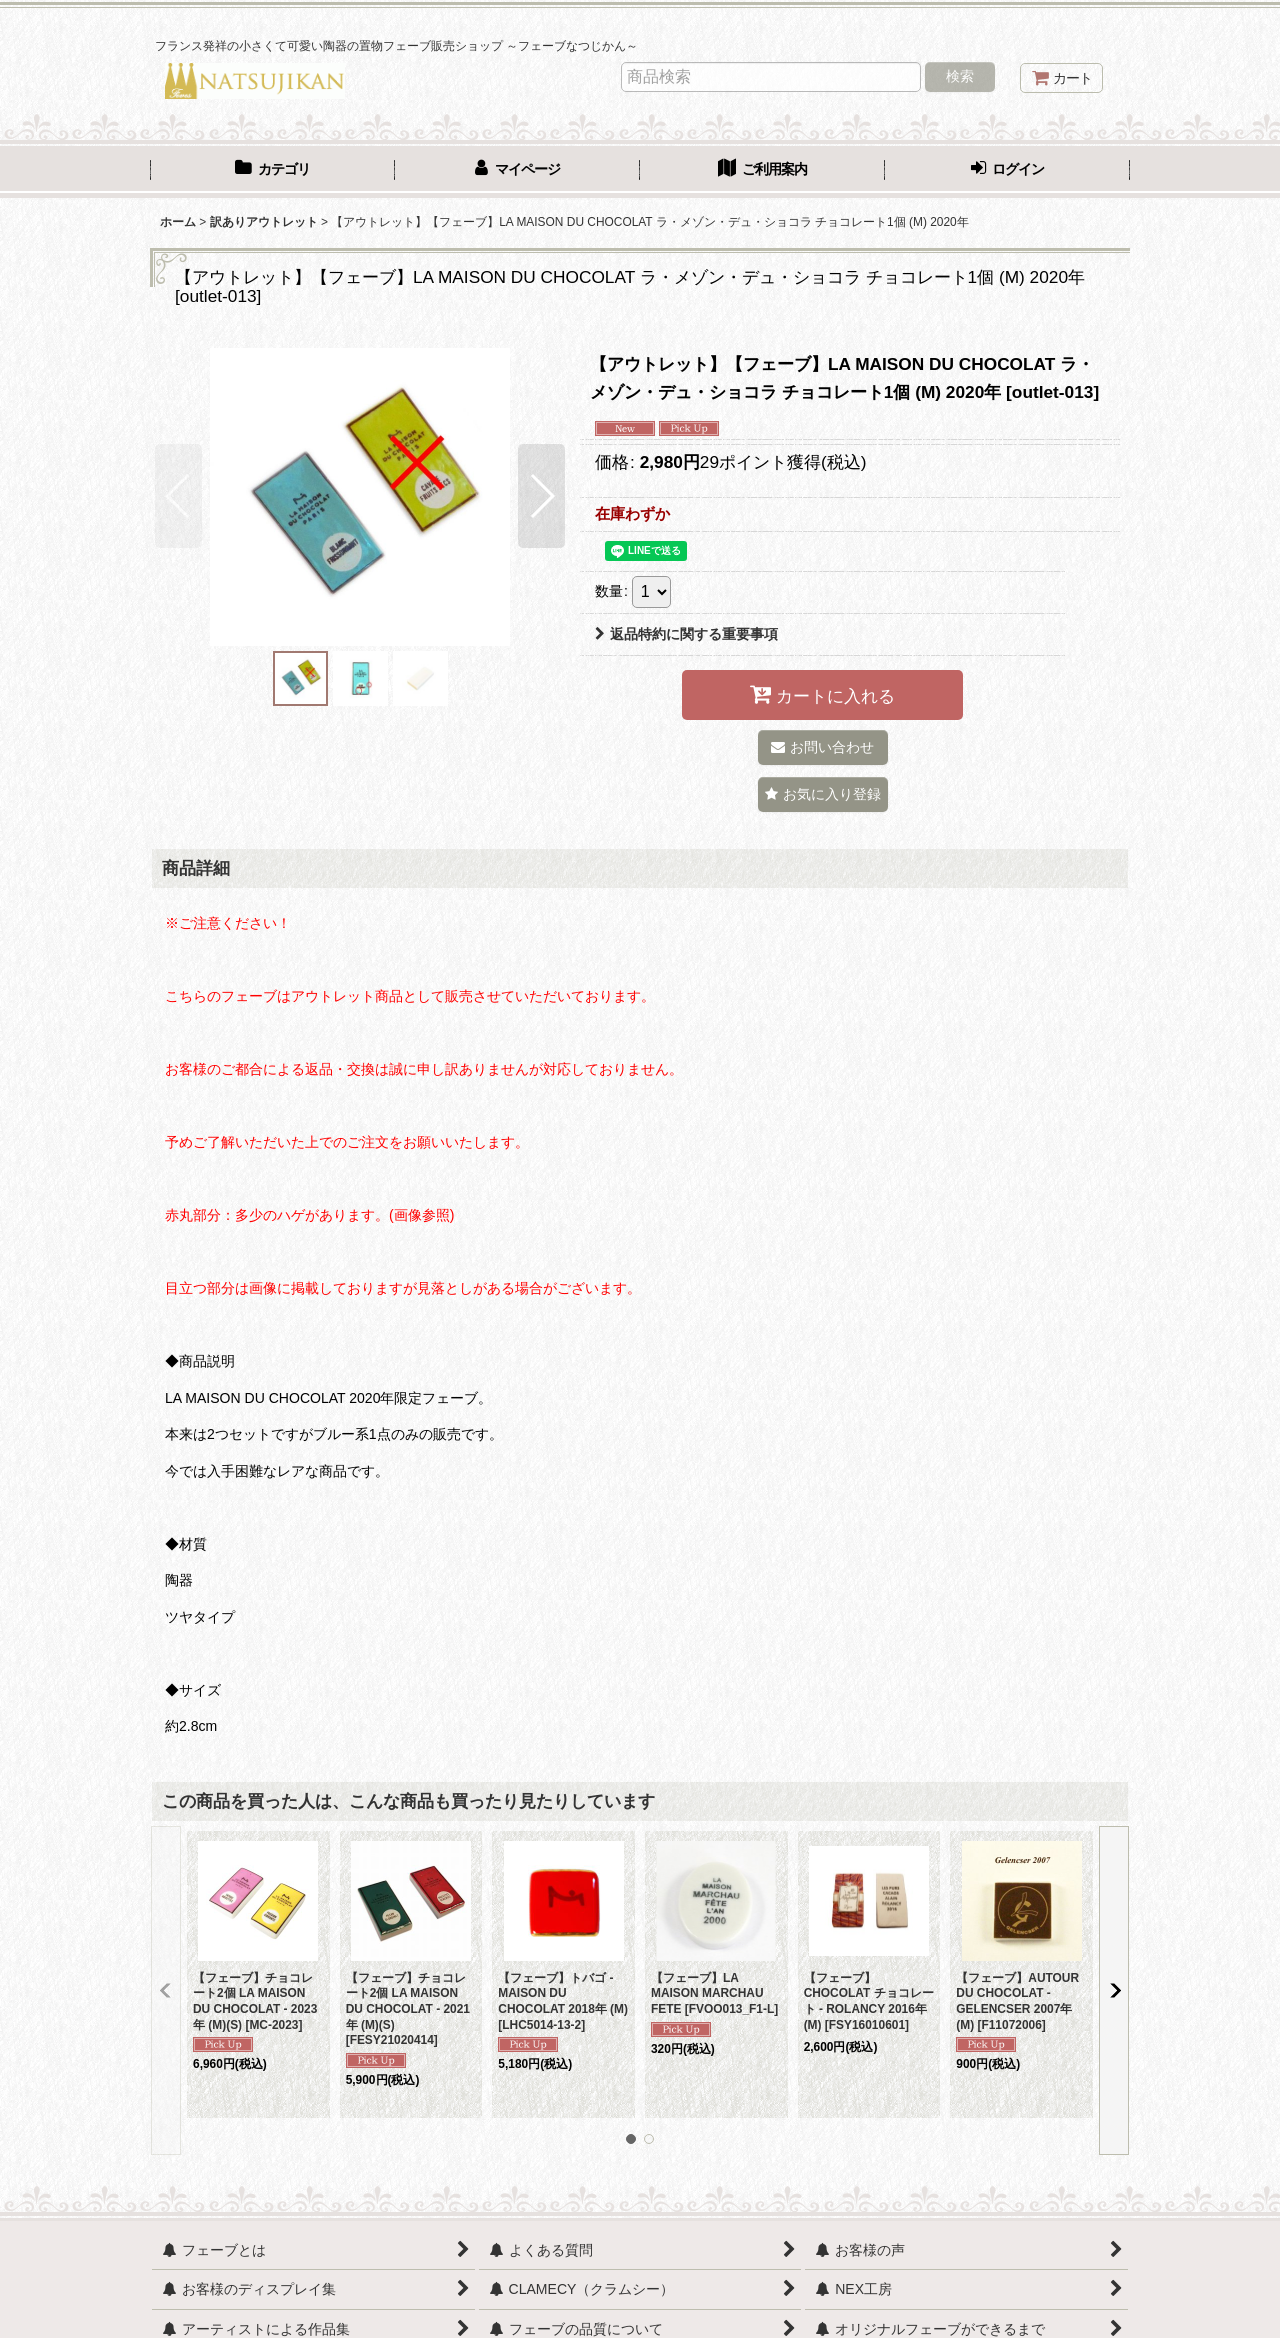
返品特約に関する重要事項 (686, 634)
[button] (178, 496)
